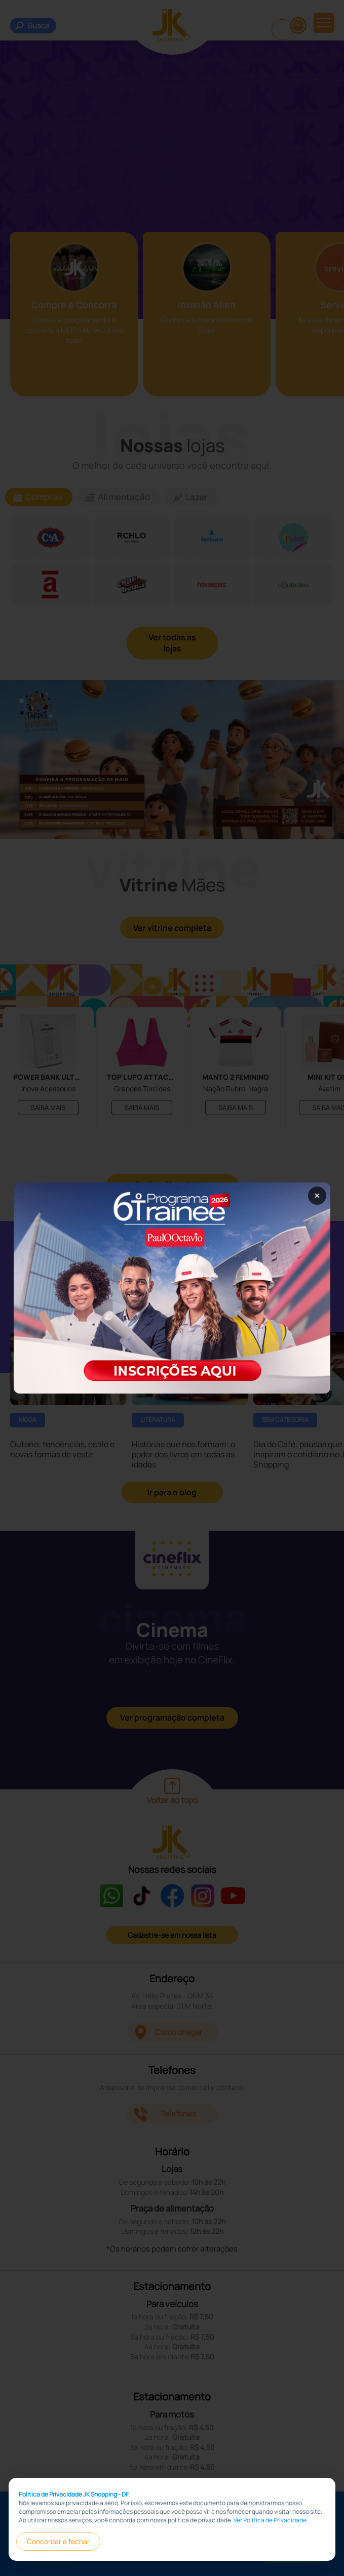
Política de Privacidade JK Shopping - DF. (74, 2494)
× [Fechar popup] (317, 1195)
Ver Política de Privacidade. (271, 2520)
